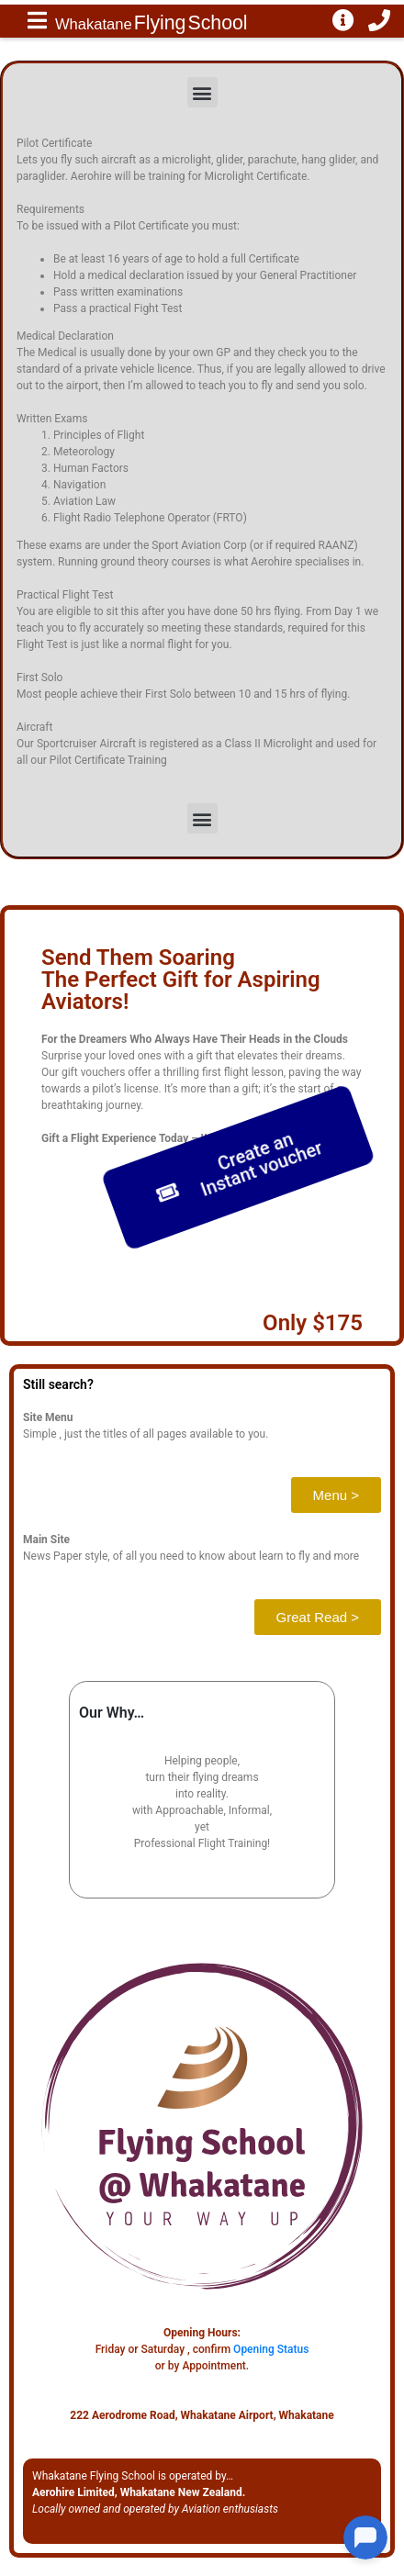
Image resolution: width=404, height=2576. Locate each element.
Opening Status (271, 2349)
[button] (202, 92)
